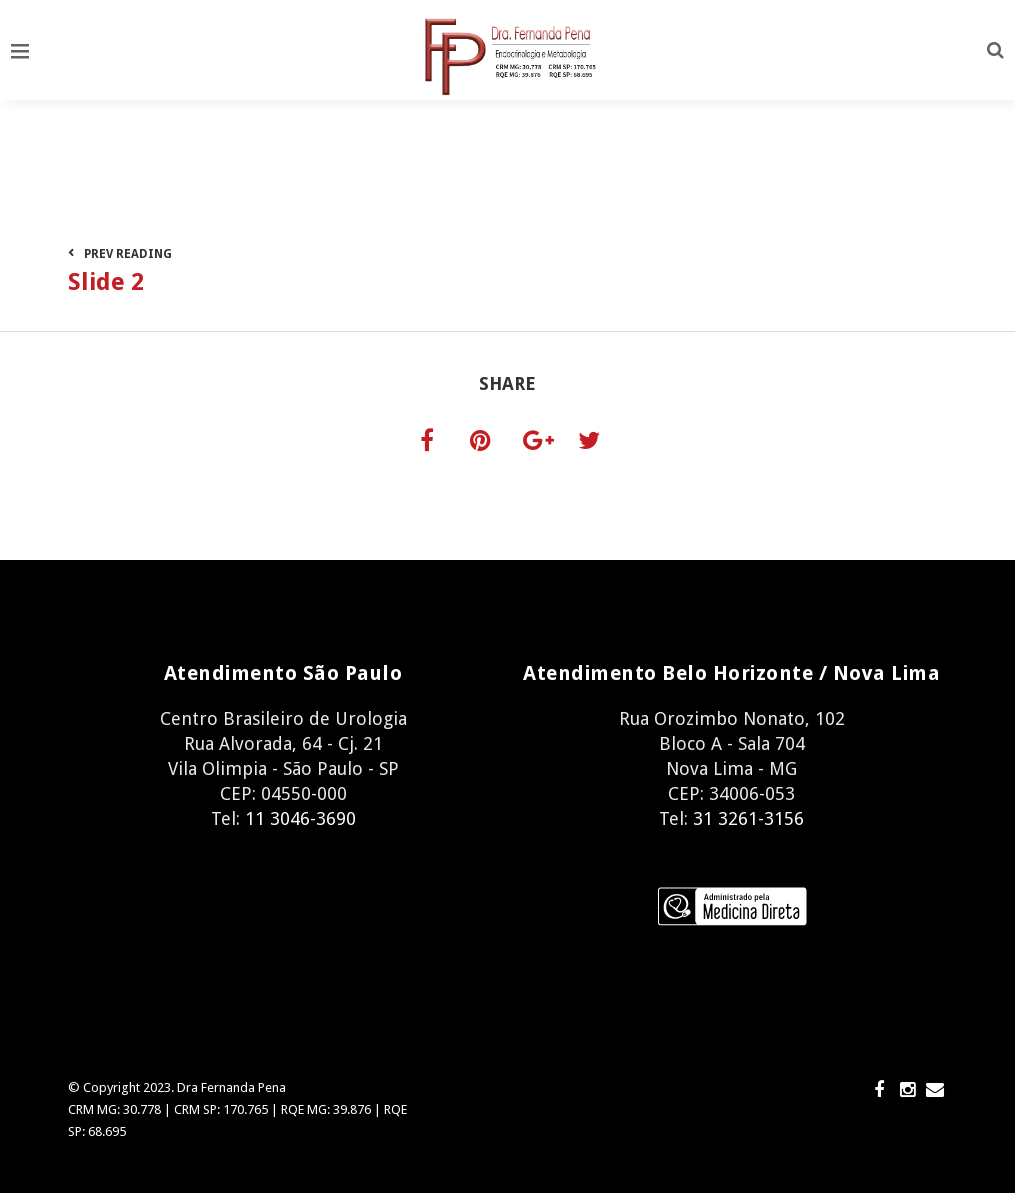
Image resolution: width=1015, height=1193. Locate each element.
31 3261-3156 (746, 818)
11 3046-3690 (300, 818)
